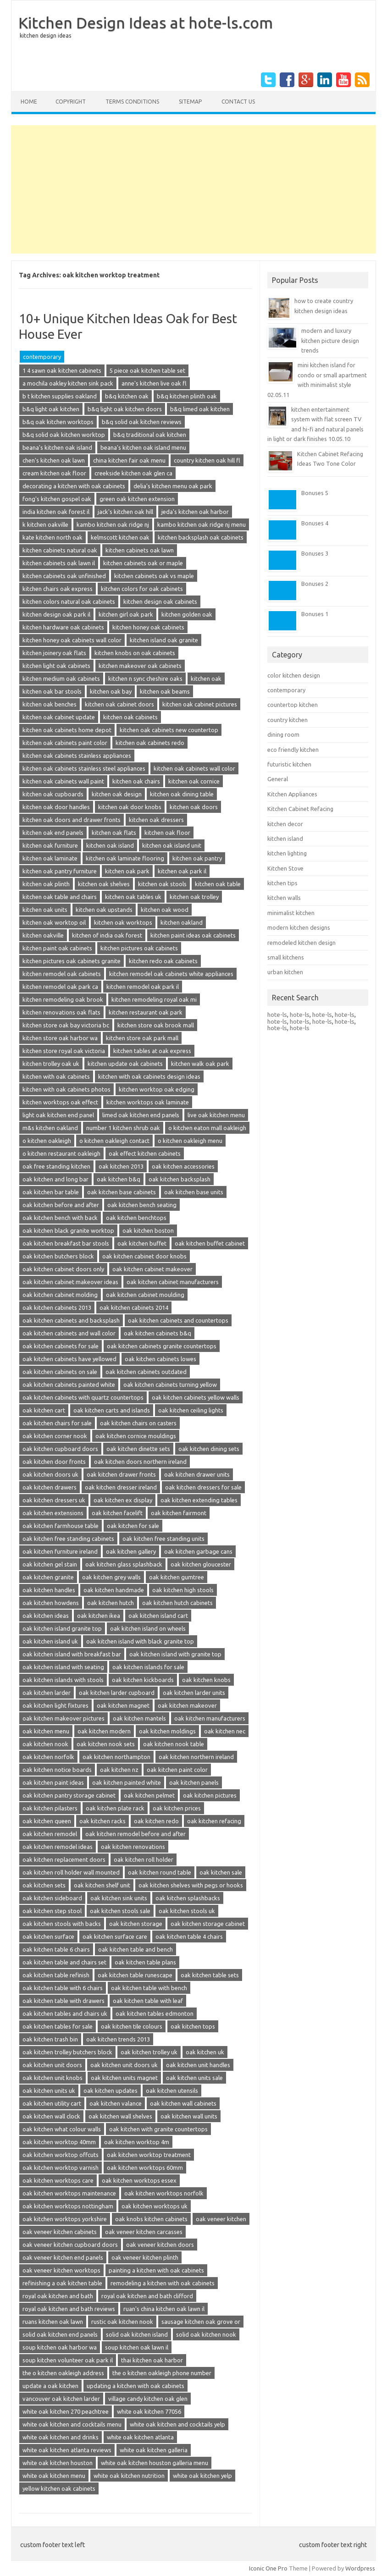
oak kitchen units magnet (124, 2077)
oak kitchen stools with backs (61, 1923)
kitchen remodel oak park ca (60, 986)
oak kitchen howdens (50, 1603)
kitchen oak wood (164, 909)
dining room (283, 734)
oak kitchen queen (46, 1821)
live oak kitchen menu (216, 1115)
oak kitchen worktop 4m (136, 2142)
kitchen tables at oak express (152, 1051)
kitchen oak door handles (56, 807)
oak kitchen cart (43, 1410)
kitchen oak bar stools (52, 691)
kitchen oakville (43, 935)
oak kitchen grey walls (111, 1577)
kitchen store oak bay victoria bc (65, 1025)
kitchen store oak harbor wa (60, 1038)
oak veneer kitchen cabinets (59, 2231)
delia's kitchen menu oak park (172, 486)
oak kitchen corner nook (54, 1436)
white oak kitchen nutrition (129, 2475)
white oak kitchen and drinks (60, 2437)
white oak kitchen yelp (202, 2475)
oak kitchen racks (102, 1821)
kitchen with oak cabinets (56, 1076)
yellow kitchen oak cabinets (58, 2488)
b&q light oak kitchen (50, 409)
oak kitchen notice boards (57, 1769)
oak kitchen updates (110, 2090)
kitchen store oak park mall (142, 1038)
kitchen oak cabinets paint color (64, 742)
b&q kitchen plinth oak (187, 396)
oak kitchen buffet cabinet (210, 1243)
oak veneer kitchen (221, 2219)
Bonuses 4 (314, 523)
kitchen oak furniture (50, 845)
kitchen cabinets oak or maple (143, 563)
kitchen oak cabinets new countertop (169, 730)
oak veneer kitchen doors (160, 2244)
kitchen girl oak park (126, 614)
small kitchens (285, 957)
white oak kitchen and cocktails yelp (177, 2424)
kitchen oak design (117, 794)
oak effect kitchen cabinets (145, 1153)
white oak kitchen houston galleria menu (154, 2463)
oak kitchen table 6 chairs (56, 1949)
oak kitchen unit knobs (52, 2077)
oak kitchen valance (115, 2103)
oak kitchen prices (177, 1808)
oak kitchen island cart (158, 1615)
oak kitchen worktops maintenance (69, 2193)
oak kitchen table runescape (135, 1975)
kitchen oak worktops (123, 922)
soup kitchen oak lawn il (136, 2347)
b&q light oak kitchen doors (125, 409)
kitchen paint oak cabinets (57, 948)
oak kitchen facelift (117, 1513)
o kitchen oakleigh (46, 1140)
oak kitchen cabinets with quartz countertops (83, 1397)
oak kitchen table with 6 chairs (62, 1988)
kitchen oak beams (165, 691)
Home (29, 102)
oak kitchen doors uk (50, 1474)
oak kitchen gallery (131, 1551)
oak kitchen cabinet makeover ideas (70, 1282)
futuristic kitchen (289, 764)
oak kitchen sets (44, 1885)
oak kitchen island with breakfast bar (71, 1654)
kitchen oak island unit (171, 845)
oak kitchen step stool (52, 1911)
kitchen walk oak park (200, 1063)
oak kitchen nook (45, 1744)
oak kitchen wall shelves (120, 2116)
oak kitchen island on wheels (148, 1628)
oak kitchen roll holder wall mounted (71, 1872)
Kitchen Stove (285, 868)
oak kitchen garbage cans (198, 1551)
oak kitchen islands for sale (148, 1667)
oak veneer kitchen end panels (62, 2257)
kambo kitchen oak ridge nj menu (201, 524)
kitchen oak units (44, 909)
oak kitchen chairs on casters (138, 1423)
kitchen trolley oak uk (50, 1063)
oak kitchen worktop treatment (149, 2154)
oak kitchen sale (220, 1872)
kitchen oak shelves (104, 884)
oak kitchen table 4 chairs (189, 1936)
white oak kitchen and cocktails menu (72, 2424)
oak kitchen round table (159, 1872)
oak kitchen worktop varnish (60, 2167)
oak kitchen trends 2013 (118, 2039)
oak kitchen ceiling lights (190, 1410)
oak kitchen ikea (98, 1615)
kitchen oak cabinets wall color (194, 768)
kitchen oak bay (111, 691)
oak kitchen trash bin (50, 2039)
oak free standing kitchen (56, 1166)
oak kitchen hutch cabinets (177, 1603)
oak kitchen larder (46, 1692)
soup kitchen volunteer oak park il (67, 2360)
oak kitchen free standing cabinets (68, 1538)
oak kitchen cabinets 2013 (56, 1307)
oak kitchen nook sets (106, 1744)
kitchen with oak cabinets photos (66, 1089)
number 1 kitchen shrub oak (123, 1128)
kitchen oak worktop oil (54, 922)
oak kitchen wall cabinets (183, 2103)
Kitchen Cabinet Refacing (300, 808)
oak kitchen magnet (123, 1705)
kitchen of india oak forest (107, 935)
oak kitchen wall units (188, 2116)
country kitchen (287, 720)
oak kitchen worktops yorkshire (64, 2219)
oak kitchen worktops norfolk (164, 2193)
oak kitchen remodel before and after (135, 1834)
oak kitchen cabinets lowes (160, 1359)
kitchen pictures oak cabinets (139, 948)
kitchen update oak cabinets (125, 1063)
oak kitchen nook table (173, 1744)
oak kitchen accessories (183, 1166)
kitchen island (285, 838)
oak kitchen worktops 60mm (145, 2167)
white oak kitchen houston (57, 2463)
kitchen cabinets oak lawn (139, 550)
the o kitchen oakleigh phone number (161, 2373)
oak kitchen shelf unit (102, 1885)
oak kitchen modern (104, 1731)
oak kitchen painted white (126, 1782)
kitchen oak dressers (156, 819)
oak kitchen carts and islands (111, 1410)
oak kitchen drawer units (197, 1474)
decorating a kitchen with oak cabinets (73, 486)
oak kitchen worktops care (58, 2180)
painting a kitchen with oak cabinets (156, 2270)
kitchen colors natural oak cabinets (68, 601)
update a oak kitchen (50, 2386)
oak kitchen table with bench (149, 1988)
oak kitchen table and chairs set (64, 1962)
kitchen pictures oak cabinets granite (71, 961)
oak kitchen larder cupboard (117, 1692)
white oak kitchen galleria (154, 2450)
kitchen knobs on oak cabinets (134, 653)
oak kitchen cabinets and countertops (178, 1320)
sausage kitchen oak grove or (200, 2321)
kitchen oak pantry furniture (59, 871)
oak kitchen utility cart (51, 2103)
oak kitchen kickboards (143, 1680)
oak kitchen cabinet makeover (152, 1269)
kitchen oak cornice (194, 781)
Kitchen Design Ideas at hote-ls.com (145, 22)
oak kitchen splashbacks (187, 1898)
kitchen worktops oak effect (60, 1102)
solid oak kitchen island (137, 2334)
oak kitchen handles (48, 1590)
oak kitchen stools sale (120, 1911)
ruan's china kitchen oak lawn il (164, 2309)
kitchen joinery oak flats (54, 653)
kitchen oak (206, 678)
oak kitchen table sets (210, 1975)
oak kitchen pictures (210, 1795)
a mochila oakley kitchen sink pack (67, 383)
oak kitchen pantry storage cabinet (69, 1795)
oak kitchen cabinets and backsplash (71, 1320)
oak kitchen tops (193, 2026)
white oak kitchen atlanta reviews (66, 2450)
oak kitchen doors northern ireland (140, 1461)
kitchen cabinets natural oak (59, 550)
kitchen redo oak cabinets (163, 961)
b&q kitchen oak (127, 396)
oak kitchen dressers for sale (203, 1487)
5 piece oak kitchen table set (147, 370)
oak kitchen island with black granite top (140, 1641)
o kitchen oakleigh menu (190, 1140)
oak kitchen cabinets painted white (68, 1384)
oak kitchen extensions (52, 1513)
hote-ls (277, 1014)
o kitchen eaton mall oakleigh (207, 1128)
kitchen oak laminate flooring (125, 858)
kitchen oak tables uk (133, 897)
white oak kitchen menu (53, 2475)
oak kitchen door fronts (54, 1461)
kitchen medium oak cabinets (61, 678)
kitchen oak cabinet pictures (199, 704)
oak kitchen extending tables (199, 1500)
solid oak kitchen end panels (60, 2334)
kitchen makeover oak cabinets (140, 665)
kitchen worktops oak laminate (147, 1102)
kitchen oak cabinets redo (150, 742)
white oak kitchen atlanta (140, 2437)
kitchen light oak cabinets (56, 665)
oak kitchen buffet (141, 1243)
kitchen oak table (218, 884)
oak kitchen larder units (194, 1692)
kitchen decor (285, 824)
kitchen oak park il (182, 871)
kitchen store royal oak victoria (63, 1051)
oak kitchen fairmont (178, 1513)
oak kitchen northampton (116, 1757)
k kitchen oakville (45, 524)
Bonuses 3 (314, 553)
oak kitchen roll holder (143, 1859)
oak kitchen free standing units (163, 1538)
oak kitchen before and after (60, 1205)
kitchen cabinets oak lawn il (58, 563)
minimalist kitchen (291, 913)
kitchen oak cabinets (130, 717)
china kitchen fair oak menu (129, 460)
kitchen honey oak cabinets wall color (72, 640)
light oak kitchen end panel (58, 1115)
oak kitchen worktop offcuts (60, 2154)
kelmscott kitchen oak (120, 537)
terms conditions (132, 102)
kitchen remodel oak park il (142, 986)
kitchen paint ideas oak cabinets (193, 935)
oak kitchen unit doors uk (124, 2065)
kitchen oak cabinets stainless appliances (76, 755)
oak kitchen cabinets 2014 (134, 1307)
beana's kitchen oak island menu (143, 447)
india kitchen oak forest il (55, 511)
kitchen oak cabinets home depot (66, 730)
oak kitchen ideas (45, 1615)
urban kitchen (285, 972)
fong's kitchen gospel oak (56, 499)
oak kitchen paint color (177, 1769)
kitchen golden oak (186, 614)
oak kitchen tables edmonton (155, 2013)
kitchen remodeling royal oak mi (154, 999)
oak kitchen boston (148, 1230)
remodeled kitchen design (301, 942)
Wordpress (360, 2568)
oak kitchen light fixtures (55, 1705)
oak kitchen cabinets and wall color (69, 1333)
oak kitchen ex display (123, 1500)
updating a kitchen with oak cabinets (135, 2386)
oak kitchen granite (48, 1577)
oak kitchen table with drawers (63, 2000)
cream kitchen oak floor (54, 473)
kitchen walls (284, 897)
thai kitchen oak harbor (152, 2360)
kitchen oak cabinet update (58, 717)
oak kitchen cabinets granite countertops (161, 1346)
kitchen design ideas (45, 36)
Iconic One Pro (268, 2568)
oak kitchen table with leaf (148, 2000)
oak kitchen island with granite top (175, 1654)
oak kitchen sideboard (52, 1898)
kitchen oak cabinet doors (119, 704)
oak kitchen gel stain (49, 1564)
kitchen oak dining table (182, 794)
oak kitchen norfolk (48, 1757)
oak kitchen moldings (167, 1731)
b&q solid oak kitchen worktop (63, 434)
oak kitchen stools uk (187, 1911)
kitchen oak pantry (197, 858)
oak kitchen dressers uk (53, 1500)
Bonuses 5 (314, 493)
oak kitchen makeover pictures (63, 1718)
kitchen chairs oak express (57, 588)
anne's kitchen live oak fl (154, 383)
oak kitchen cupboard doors (60, 1448)
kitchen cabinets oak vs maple (154, 576)
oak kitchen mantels (139, 1718)
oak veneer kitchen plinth (144, 2257)
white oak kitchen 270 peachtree (65, 2411)
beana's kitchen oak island (57, 447)
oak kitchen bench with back (60, 1217)
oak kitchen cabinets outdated (146, 1371)
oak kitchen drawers (49, 1487)
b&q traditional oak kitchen (149, 434)
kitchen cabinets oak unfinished (64, 576)
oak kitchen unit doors (52, 2065)
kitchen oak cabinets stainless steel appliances (83, 768)
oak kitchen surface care (115, 1936)
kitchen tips (282, 883)
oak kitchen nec (224, 1731)
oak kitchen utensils (172, 2090)
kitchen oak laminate (49, 858)
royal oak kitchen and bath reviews (68, 2309)
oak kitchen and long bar (55, 1179)
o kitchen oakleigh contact (114, 1140)
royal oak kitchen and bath (57, 2296)
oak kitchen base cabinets (121, 1192)
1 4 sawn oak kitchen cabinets (61, 370)
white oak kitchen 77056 (149, 2411)
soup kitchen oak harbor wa (59, 2347)
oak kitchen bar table (50, 1192)
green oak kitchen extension (137, 499)
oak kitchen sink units (118, 1898)
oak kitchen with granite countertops (158, 2129)
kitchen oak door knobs (129, 807)
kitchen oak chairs (136, 781)
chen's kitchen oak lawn (53, 460)
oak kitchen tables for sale (57, 2026)
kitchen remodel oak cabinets (61, 974)
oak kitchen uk (205, 2052)
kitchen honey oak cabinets (148, 627)
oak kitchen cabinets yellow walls (195, 1397)
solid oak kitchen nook (206, 2334)
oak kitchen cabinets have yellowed (69, 1359)
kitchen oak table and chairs (59, 897)
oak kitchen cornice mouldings (135, 1436)
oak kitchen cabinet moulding (145, 1294)
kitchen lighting (287, 853)
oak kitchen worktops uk (155, 2206)
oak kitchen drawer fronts (121, 1474)
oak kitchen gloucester (201, 1564)
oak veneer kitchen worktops (61, 2270)
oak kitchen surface (48, 1936)
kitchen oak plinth (46, 884)
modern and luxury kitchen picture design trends (330, 340)
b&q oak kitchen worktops (58, 422)
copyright (70, 102)
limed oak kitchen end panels (140, 1115)
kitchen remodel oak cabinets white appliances (171, 974)
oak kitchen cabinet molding (60, 1294)
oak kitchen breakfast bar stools (65, 1243)
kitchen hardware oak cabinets (63, 627)
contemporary (42, 356)
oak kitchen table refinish (55, 1975)
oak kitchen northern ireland (196, 1757)
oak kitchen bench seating (142, 1205)
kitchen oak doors (194, 807)
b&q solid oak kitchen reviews (142, 422)
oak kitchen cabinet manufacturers (173, 1282)
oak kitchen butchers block (58, 1256)
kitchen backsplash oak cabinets (200, 537)
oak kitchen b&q (118, 1179)
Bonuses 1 (314, 614)
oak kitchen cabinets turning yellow (170, 1384)
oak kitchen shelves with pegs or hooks (190, 1885)
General (277, 779)
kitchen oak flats (114, 832)
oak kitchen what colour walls (61, 2129)
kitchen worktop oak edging (156, 1089)
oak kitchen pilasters (49, 1808)
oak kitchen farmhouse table (60, 1525)
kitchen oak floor (167, 832)
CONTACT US (238, 102)
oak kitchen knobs (206, 1680)
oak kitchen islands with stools (63, 1680)
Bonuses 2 (314, 583)
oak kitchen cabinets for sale (60, 1346)
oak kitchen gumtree (176, 1577)
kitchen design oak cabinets (160, 601)
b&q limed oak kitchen (200, 409)
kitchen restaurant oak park (145, 1012)
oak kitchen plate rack (115, 1808)
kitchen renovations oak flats (61, 1012)
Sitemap (190, 102)
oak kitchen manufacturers (209, 1718)
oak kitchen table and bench (135, 1949)
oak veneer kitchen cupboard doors (70, 2244)
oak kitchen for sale (133, 1525)
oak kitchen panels (194, 1782)
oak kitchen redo (156, 1821)
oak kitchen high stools (183, 1590)
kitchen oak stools (162, 884)
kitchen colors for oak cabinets (142, 588)
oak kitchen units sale (194, 2077)
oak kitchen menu (45, 1731)
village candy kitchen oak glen (148, 2398)
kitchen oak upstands (104, 909)
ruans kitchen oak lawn (52, 2321)
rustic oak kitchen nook (122, 2321)
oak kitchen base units (193, 1192)
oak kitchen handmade (113, 1590)
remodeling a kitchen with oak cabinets (163, 2283)
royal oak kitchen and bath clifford (147, 2296)
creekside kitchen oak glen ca (133, 473)
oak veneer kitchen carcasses (143, 2231)
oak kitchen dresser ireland (121, 1487)
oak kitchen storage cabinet (208, 1923)
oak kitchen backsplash (179, 1179)
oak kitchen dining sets (208, 1448)
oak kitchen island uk (50, 1641)
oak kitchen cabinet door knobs (144, 1256)
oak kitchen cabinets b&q (157, 1333)
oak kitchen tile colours (131, 2026)
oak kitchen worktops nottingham (67, 2206)
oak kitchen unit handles (198, 2065)
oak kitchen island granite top (62, 1628)
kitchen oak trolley (194, 897)
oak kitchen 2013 (121, 1166)
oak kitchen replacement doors (63, 1859)
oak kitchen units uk (48, 2090)
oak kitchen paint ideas (53, 1782)
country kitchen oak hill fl (207, 460)
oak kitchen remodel (49, 1834)
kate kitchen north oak (52, 537)
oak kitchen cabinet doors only (63, 1269)
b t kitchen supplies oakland (59, 396)
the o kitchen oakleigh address (63, 2373)
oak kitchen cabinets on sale (59, 1371)
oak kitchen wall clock (51, 2116)
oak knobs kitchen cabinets (151, 2219)
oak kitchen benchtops (136, 1217)
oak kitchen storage (135, 1923)
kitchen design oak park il (56, 614)
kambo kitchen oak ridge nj (113, 524)
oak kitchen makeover (187, 1705)
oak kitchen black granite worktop (68, 1230)
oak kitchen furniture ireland (60, 1551)
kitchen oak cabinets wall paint (63, 781)
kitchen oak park (127, 871)
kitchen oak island (110, 845)
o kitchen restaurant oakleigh (61, 1153)
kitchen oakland (181, 922)
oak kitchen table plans (145, 1962)
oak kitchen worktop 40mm (59, 2142)
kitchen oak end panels (52, 832)
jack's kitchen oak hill (125, 511)
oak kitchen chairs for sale (57, 1423)
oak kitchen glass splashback (123, 1564)
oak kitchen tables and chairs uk (64, 2013)
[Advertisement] (193, 189)
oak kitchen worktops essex (139, 2180)
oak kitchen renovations (133, 1846)
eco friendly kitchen (293, 749)
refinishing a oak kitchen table (62, 2283)
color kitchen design (293, 675)
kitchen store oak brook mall (155, 1025)
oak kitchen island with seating (63, 1667)
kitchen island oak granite (164, 640)
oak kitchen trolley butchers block (67, 2052)
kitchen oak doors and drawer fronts (71, 819)
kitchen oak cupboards (52, 794)
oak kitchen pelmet (149, 1795)
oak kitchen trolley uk (149, 2052)
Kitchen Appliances (292, 794)
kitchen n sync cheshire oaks (145, 678)
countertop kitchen (292, 704)
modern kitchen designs (298, 927)
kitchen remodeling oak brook (62, 999)
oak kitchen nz (119, 1769)
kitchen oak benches (49, 704)
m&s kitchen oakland (50, 1128)
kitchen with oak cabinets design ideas (149, 1076)
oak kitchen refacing (214, 1821)
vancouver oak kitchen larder (61, 2398)
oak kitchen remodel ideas (57, 1846)
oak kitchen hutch (110, 1603)
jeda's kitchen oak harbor (195, 511)
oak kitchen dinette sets (138, 1448)
